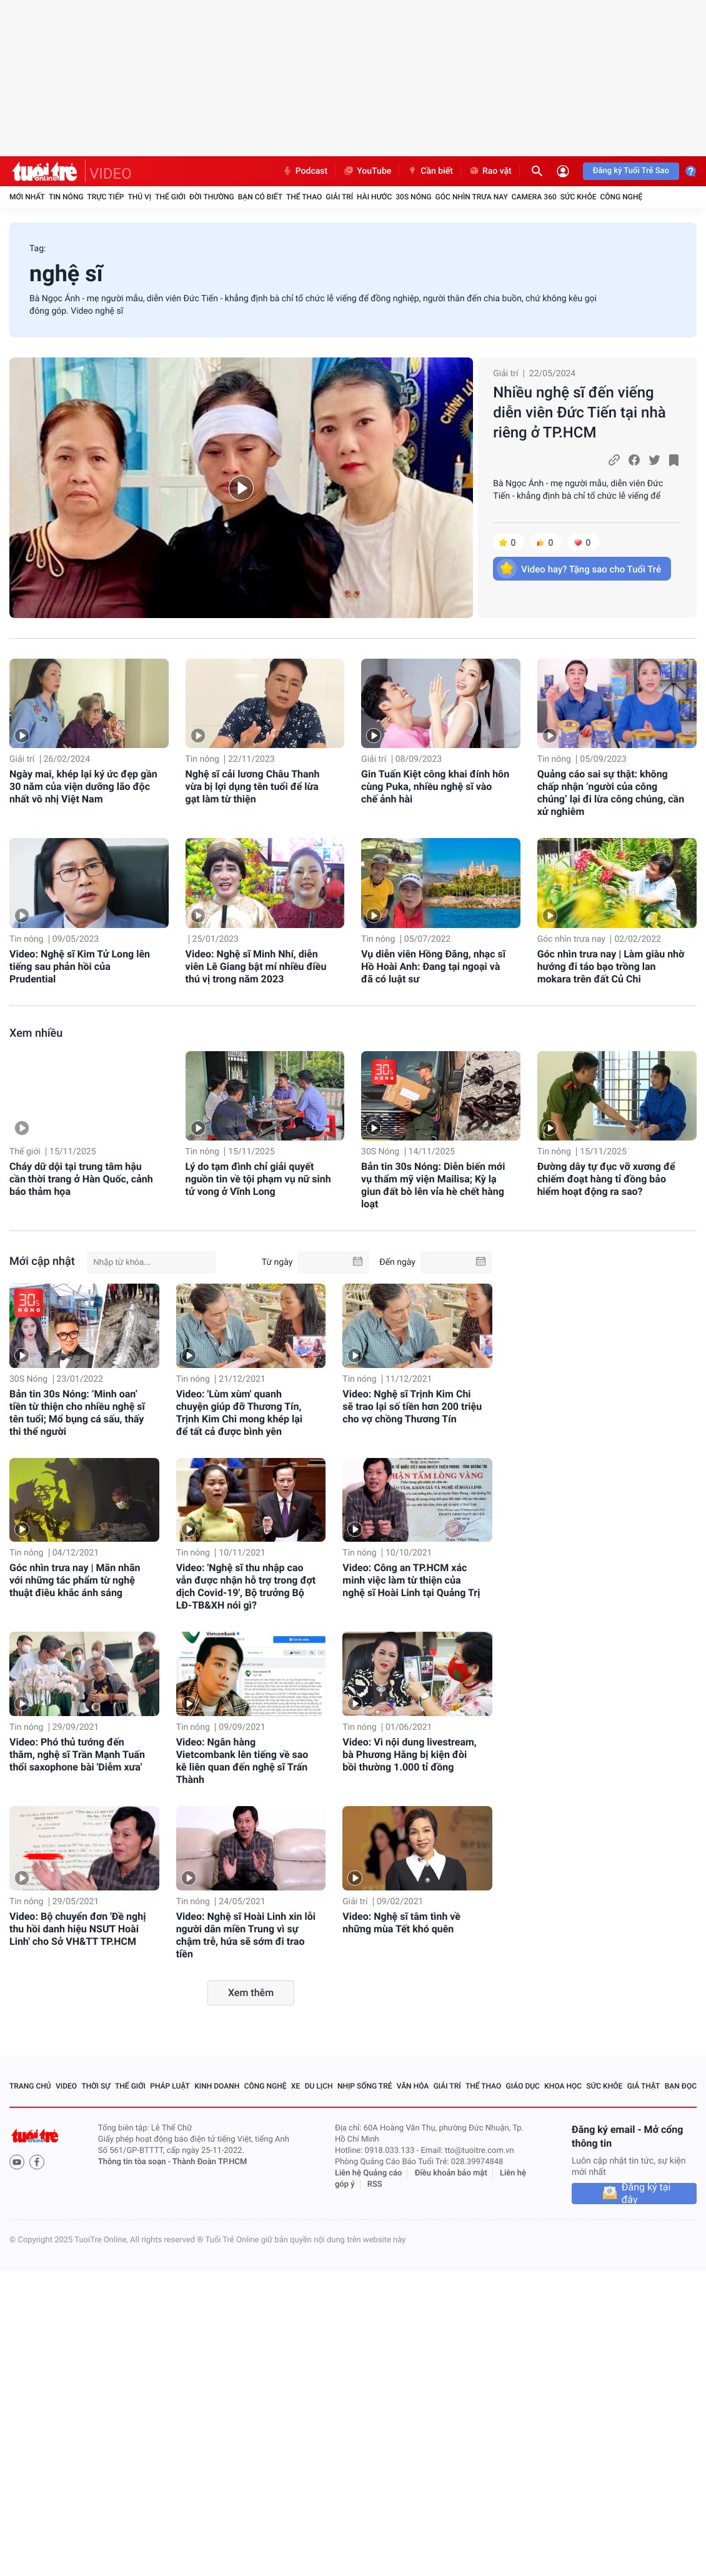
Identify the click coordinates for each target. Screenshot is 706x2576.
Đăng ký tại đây (646, 2193)
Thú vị (139, 196)
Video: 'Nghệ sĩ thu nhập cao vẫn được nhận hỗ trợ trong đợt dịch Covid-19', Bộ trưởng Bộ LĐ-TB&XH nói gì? (246, 1586)
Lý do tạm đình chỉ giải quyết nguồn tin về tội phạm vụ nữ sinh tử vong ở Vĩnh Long (258, 1179)
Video (66, 2086)
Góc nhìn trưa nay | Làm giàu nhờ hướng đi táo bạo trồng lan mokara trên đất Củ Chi (611, 966)
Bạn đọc (681, 2086)
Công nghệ (621, 196)
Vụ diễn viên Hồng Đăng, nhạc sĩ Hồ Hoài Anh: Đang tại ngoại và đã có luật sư (433, 966)
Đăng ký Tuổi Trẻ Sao (631, 171)
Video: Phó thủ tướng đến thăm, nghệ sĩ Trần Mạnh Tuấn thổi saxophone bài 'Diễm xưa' (77, 1754)
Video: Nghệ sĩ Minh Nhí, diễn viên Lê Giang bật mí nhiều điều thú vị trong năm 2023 (256, 966)
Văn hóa (413, 2086)
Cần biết (430, 171)
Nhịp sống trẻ (364, 2086)
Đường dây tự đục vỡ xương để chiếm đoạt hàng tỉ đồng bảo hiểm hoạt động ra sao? (606, 1179)
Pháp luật (170, 2086)
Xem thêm (251, 1993)
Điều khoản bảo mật (451, 2173)
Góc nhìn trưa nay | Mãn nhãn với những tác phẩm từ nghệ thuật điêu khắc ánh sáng (75, 1580)
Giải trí (339, 196)
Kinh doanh (216, 2086)
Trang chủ (30, 2086)
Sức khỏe (578, 196)
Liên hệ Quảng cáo (368, 2173)
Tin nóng (66, 196)
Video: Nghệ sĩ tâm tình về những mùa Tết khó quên (401, 1922)
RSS (374, 2184)
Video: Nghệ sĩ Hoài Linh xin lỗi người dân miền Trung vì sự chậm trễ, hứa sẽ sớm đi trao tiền (246, 1935)
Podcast (305, 171)
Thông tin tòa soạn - (135, 2162)
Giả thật (643, 2086)
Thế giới (170, 196)
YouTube (367, 171)
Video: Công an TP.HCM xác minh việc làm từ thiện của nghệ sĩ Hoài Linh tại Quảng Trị (411, 1580)
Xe (295, 2086)
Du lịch (319, 2086)
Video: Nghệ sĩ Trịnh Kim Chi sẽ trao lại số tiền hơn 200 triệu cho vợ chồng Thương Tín (412, 1406)
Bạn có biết (260, 196)
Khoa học (563, 2086)
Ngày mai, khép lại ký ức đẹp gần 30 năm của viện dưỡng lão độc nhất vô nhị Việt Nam (83, 786)
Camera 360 (534, 196)
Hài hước (374, 196)
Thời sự (95, 2086)
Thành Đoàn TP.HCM (209, 2162)
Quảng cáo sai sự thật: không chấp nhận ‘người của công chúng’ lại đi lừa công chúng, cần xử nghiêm (611, 792)
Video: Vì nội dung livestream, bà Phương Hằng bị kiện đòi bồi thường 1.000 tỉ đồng (409, 1754)
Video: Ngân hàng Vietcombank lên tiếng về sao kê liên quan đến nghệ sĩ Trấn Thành (242, 1760)
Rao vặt (490, 171)
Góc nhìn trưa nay (471, 196)
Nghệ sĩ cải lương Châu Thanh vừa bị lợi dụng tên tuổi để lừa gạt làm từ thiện (253, 786)
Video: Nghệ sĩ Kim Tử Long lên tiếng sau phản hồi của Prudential (79, 966)
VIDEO (110, 173)
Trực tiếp (105, 196)
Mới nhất (27, 196)
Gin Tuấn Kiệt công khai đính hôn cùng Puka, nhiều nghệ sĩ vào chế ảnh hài (435, 786)
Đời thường (211, 196)
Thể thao (304, 196)
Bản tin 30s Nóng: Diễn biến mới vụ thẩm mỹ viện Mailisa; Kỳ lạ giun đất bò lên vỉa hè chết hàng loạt (433, 1185)
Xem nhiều (35, 1033)
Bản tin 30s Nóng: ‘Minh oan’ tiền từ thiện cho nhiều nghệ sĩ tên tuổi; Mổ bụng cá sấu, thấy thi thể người (77, 1412)
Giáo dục (523, 2086)
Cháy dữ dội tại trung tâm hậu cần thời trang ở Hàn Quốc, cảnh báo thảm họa (81, 1179)
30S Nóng (413, 196)
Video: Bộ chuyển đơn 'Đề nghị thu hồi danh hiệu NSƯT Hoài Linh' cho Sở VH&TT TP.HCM (77, 1928)
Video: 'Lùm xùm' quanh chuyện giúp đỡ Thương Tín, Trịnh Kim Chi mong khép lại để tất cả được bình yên (239, 1412)
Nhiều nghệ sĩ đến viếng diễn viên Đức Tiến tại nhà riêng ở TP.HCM (579, 412)
